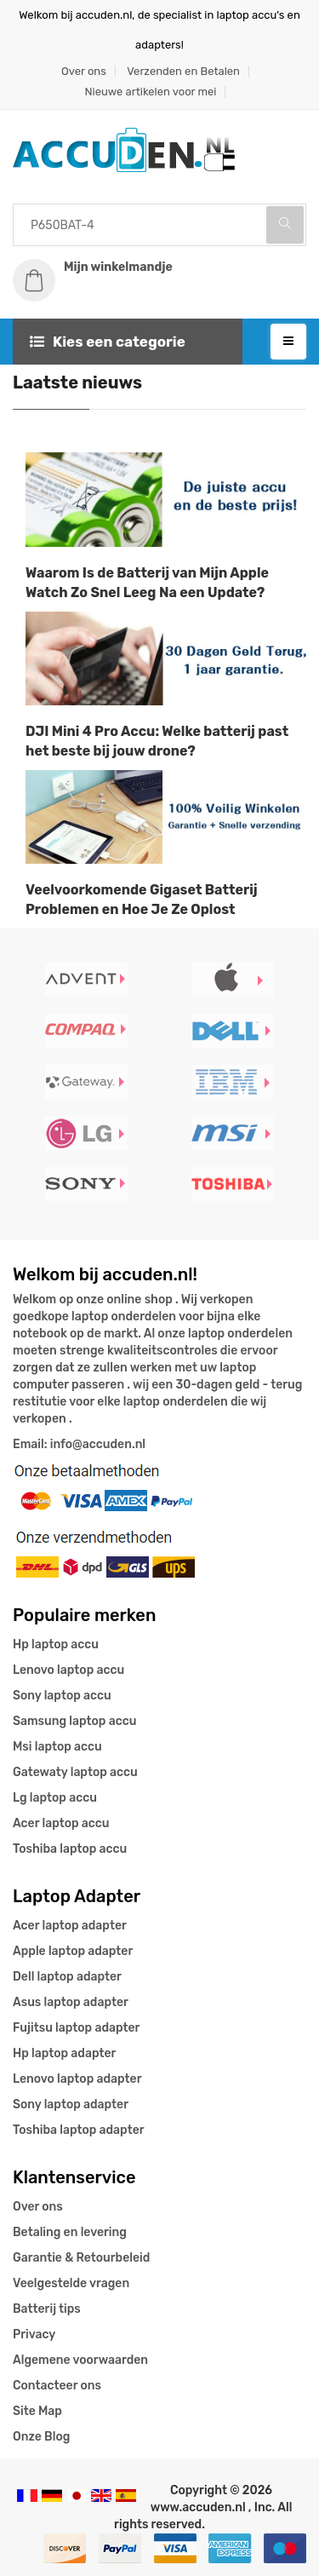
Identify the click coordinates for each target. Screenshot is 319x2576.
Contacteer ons (57, 2385)
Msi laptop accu (57, 1746)
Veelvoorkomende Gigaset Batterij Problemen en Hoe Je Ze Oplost (142, 899)
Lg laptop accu (55, 1798)
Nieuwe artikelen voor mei (151, 91)
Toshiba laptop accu (70, 1849)
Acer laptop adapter (70, 1925)
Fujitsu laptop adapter (76, 2028)
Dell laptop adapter (67, 1976)
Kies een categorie (107, 341)
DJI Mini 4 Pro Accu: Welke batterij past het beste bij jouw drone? (157, 741)
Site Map (37, 2411)
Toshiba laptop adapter (79, 2130)
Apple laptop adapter (73, 1951)
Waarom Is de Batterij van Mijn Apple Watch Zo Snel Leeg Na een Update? (147, 583)
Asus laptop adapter (70, 2002)
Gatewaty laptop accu (75, 1772)
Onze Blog (41, 2436)
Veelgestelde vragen (71, 2283)
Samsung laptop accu (74, 1721)
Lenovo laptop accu (68, 1670)
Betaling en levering (70, 2232)
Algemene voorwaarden (80, 2360)
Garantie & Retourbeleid (81, 2258)
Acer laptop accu (61, 1823)
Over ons (83, 71)
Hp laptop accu (56, 1644)
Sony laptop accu (62, 1695)
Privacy (34, 2334)
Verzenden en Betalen (183, 71)
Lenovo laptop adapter (77, 2079)
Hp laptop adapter (64, 2053)
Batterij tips (47, 2309)
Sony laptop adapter (70, 2104)
